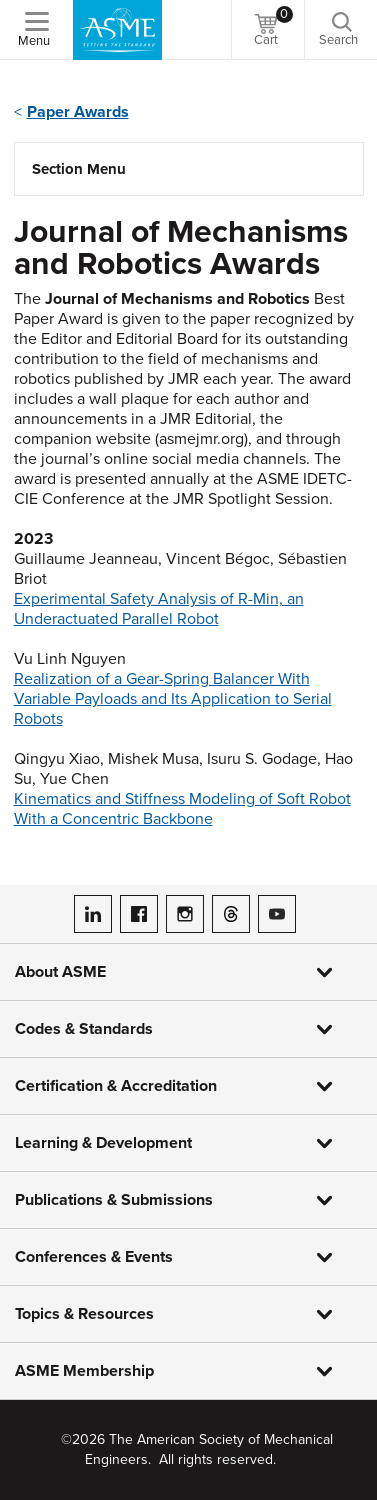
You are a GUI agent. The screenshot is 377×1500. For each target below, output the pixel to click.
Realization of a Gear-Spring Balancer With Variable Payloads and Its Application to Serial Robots (173, 699)
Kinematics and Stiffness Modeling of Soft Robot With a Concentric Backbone (182, 809)
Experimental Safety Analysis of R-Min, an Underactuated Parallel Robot (159, 609)
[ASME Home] (117, 30)
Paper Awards (78, 112)
